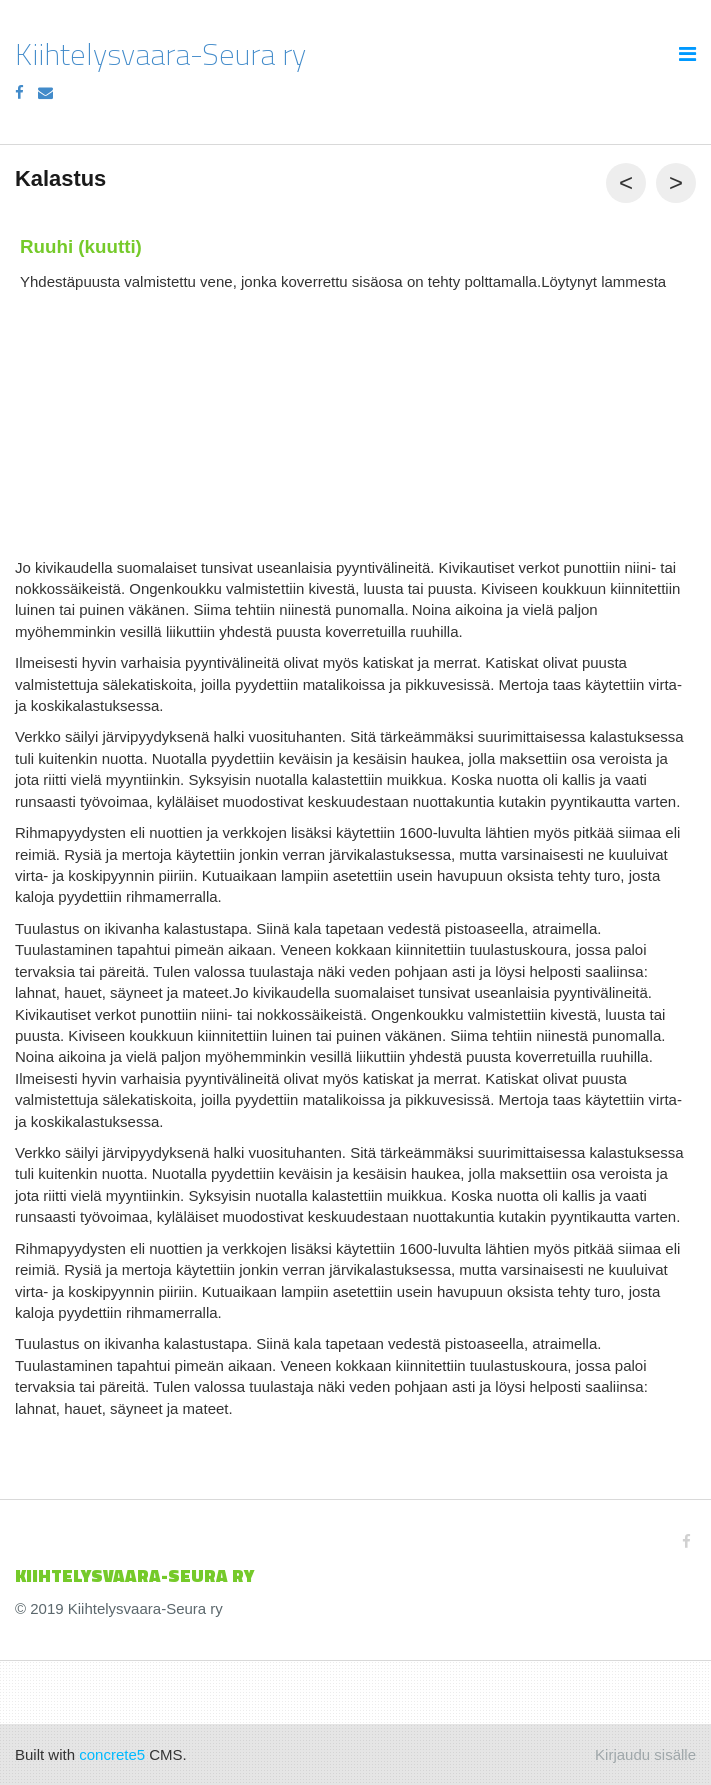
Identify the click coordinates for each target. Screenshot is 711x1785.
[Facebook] (19, 92)
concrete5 (112, 1754)
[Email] (45, 92)
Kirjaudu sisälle (645, 1754)
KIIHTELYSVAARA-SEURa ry (134, 1575)
